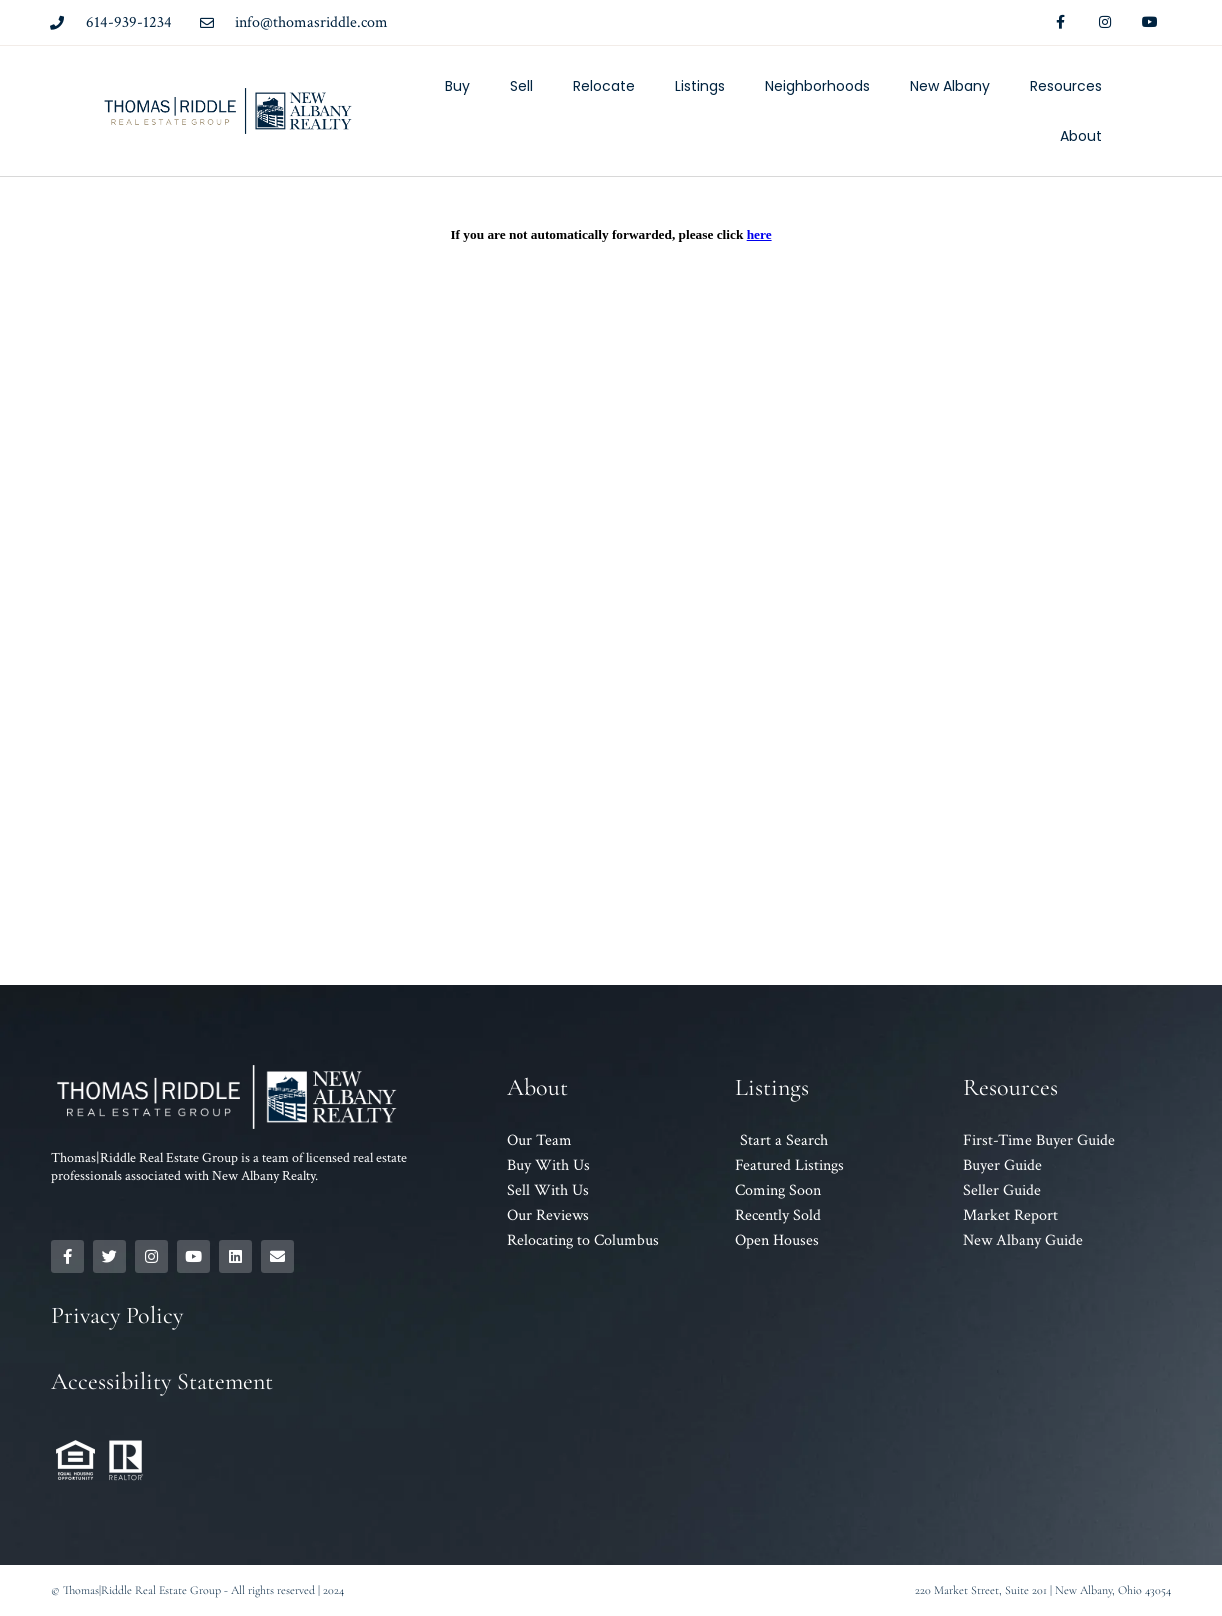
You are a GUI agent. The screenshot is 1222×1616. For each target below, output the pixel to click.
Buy (457, 86)
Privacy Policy (117, 1315)
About (1081, 136)
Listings (700, 86)
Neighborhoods (817, 86)
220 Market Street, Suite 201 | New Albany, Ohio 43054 (1043, 1590)
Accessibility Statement (162, 1381)
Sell (521, 86)
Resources (1066, 86)
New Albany (950, 86)
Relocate (604, 86)
